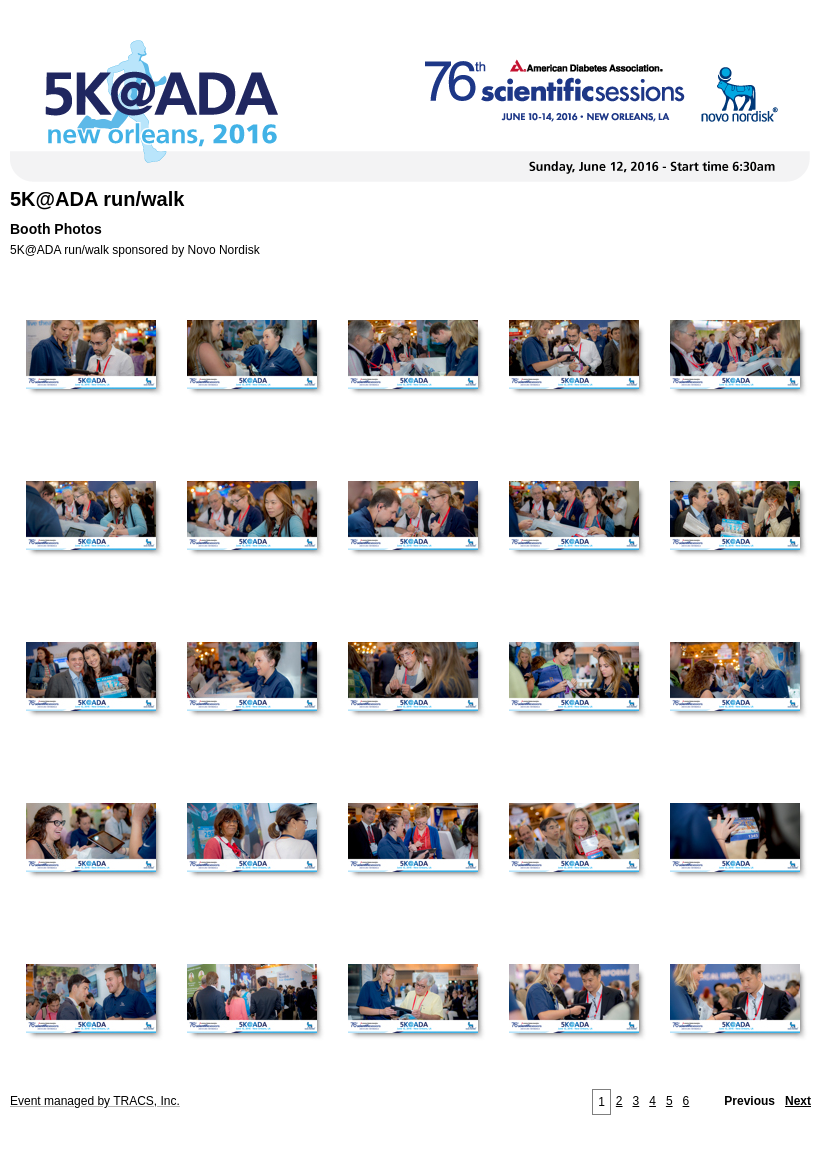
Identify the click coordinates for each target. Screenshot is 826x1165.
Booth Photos (56, 229)
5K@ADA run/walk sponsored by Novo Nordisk (135, 250)
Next (798, 1101)
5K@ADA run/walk (97, 199)
